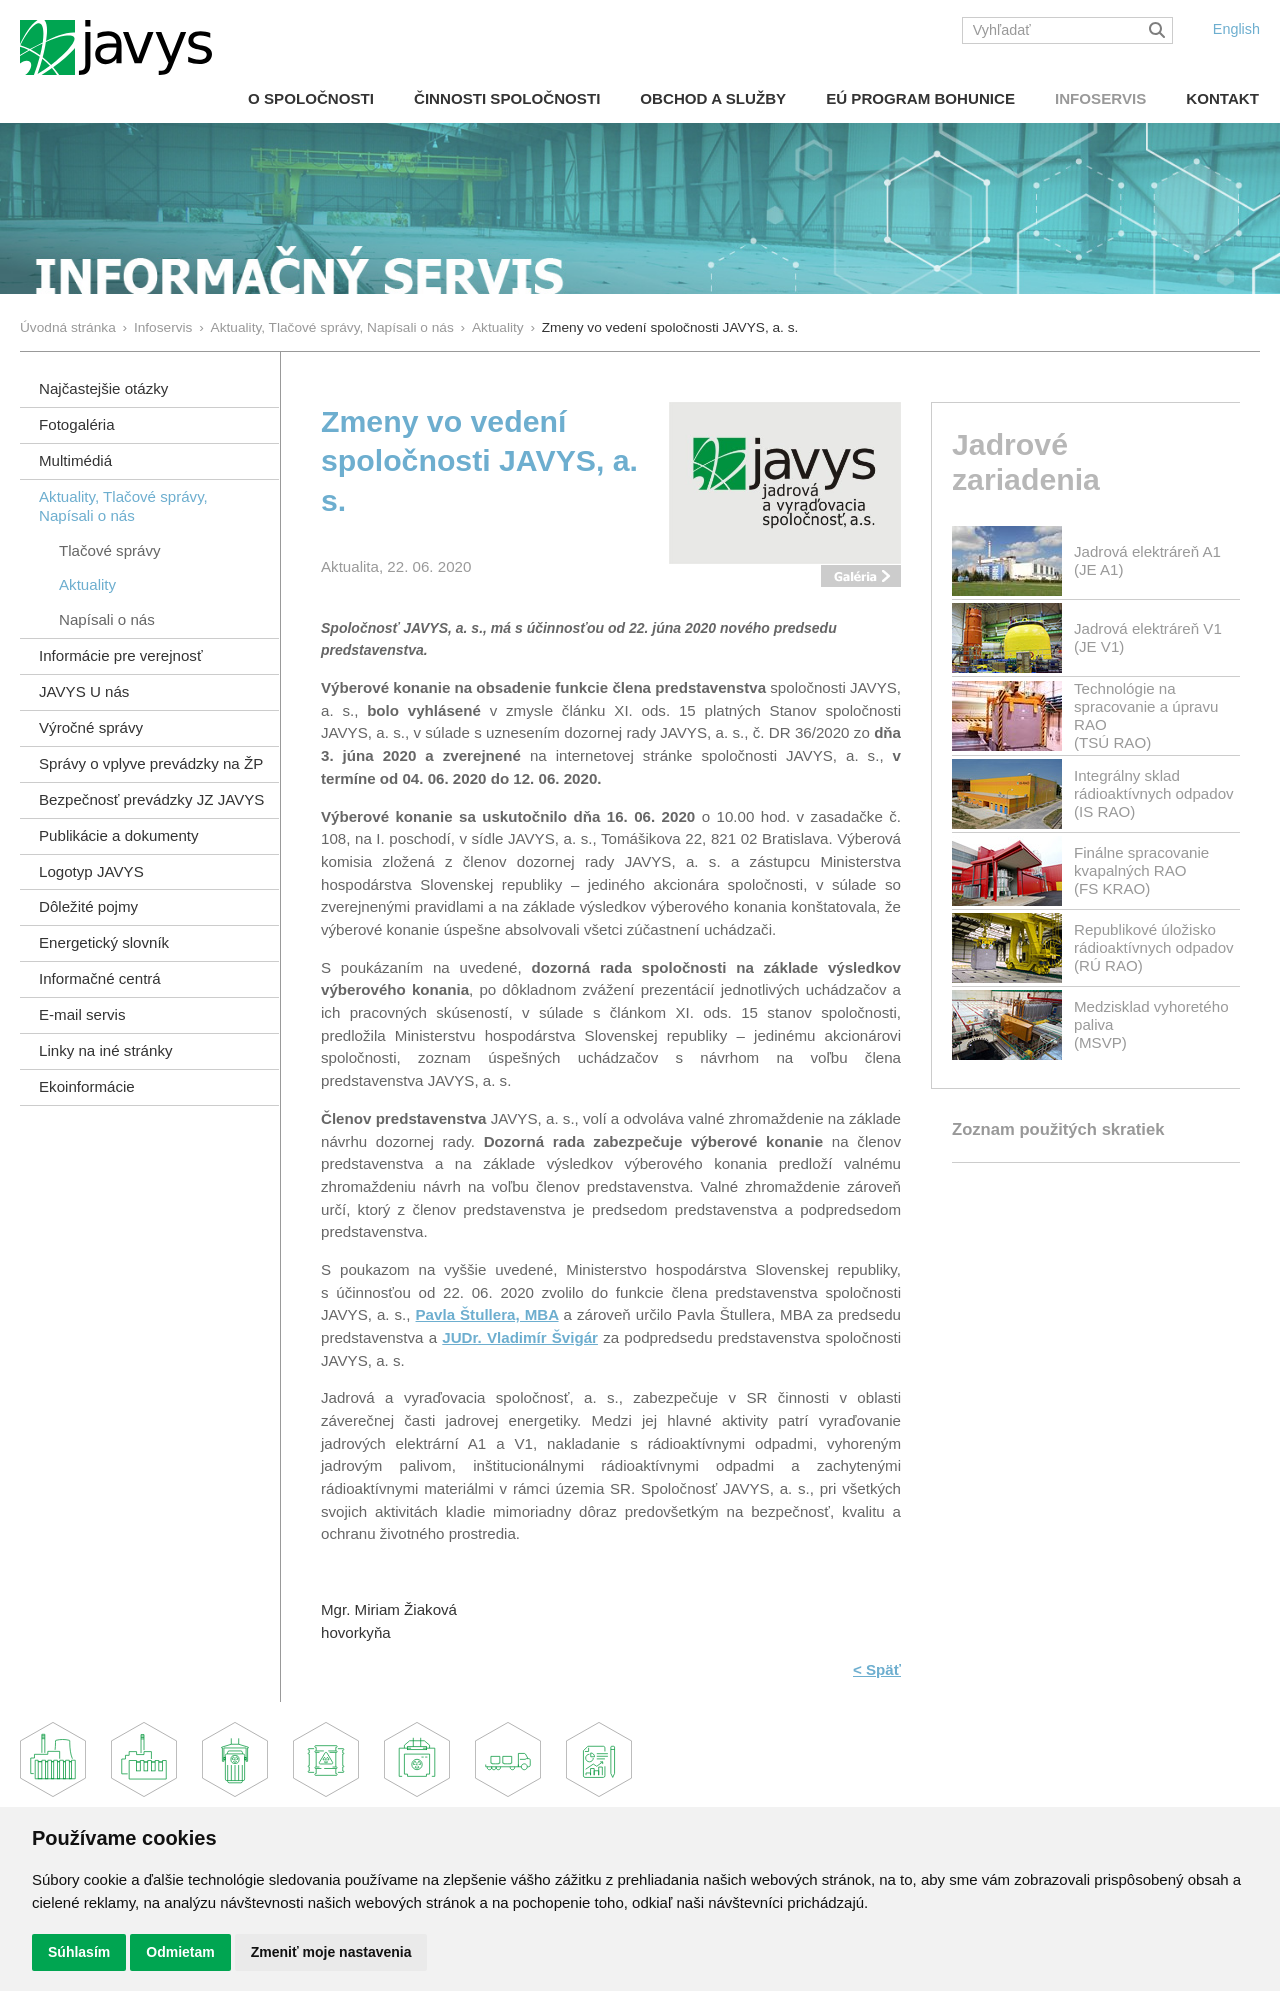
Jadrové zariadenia (1026, 462)
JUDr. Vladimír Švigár (520, 1337)
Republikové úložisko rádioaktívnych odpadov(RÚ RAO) (1154, 947)
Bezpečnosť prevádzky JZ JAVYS (151, 799)
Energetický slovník (104, 942)
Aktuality (498, 327)
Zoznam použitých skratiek (1058, 1129)
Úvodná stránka (68, 327)
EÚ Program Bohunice (920, 98)
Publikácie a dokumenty (119, 835)
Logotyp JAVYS (91, 871)
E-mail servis (82, 1014)
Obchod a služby (713, 98)
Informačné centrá (100, 978)
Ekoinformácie (87, 1086)
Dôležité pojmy (88, 906)
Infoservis (1100, 98)
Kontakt (1222, 98)
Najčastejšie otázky (103, 388)
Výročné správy (91, 727)
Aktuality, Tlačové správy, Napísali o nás (332, 327)
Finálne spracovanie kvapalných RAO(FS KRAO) (1141, 870)
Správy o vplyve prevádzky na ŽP (151, 763)
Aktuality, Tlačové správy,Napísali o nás (123, 506)
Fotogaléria (77, 424)
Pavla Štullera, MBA (487, 1314)
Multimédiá (75, 460)
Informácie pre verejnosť (121, 655)
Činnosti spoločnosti (507, 98)
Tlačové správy (110, 550)
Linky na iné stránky (106, 1050)
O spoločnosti (311, 98)
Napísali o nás (107, 619)
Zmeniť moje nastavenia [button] (331, 1952)
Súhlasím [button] (79, 1952)
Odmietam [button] (180, 1952)
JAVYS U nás (84, 691)
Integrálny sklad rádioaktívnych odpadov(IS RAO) (1154, 793)
